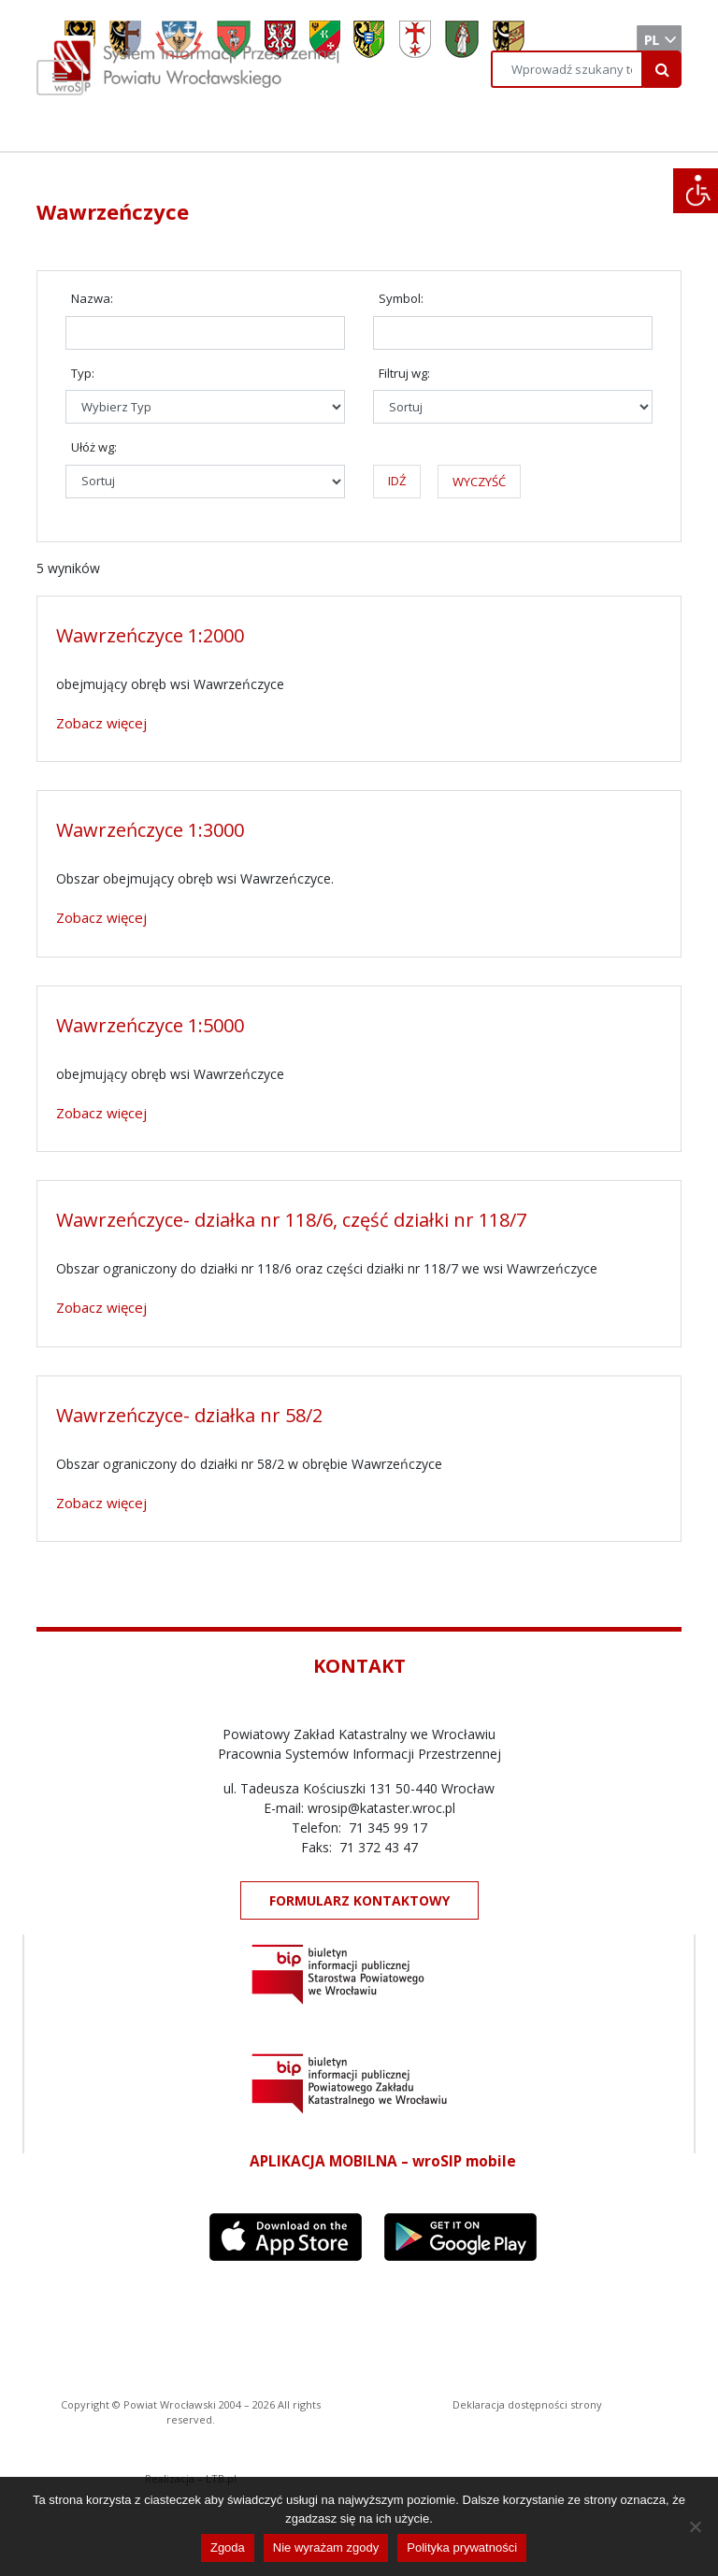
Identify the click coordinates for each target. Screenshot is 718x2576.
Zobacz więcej (101, 722)
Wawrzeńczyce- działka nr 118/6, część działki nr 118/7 (291, 1219)
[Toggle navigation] (59, 77)
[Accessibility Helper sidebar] (695, 190)
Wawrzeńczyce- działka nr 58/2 (189, 1415)
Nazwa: (92, 298)
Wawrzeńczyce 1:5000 (150, 1025)
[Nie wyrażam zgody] (694, 2526)
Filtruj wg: (404, 373)
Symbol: (401, 298)
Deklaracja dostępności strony (527, 2404)
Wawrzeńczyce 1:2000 (150, 635)
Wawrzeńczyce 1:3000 (150, 829)
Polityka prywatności (462, 2547)
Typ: (82, 373)
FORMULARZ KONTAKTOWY (359, 1900)
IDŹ (397, 480)
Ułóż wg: (94, 447)
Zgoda (227, 2547)
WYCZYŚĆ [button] (479, 481)
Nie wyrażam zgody (326, 2547)
